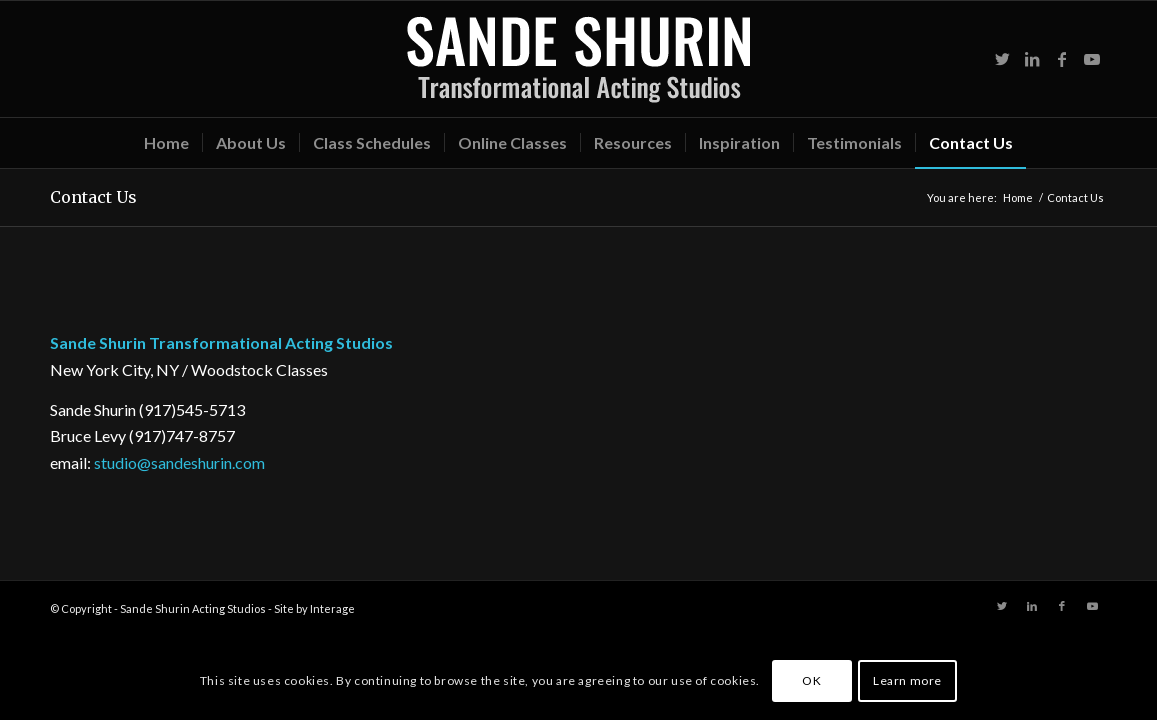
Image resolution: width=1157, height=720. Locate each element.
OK (811, 680)
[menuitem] (166, 143)
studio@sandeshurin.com (179, 462)
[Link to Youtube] (1092, 59)
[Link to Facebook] (1062, 59)
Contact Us (93, 197)
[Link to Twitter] (1002, 59)
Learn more (907, 680)
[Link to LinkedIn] (1032, 59)
